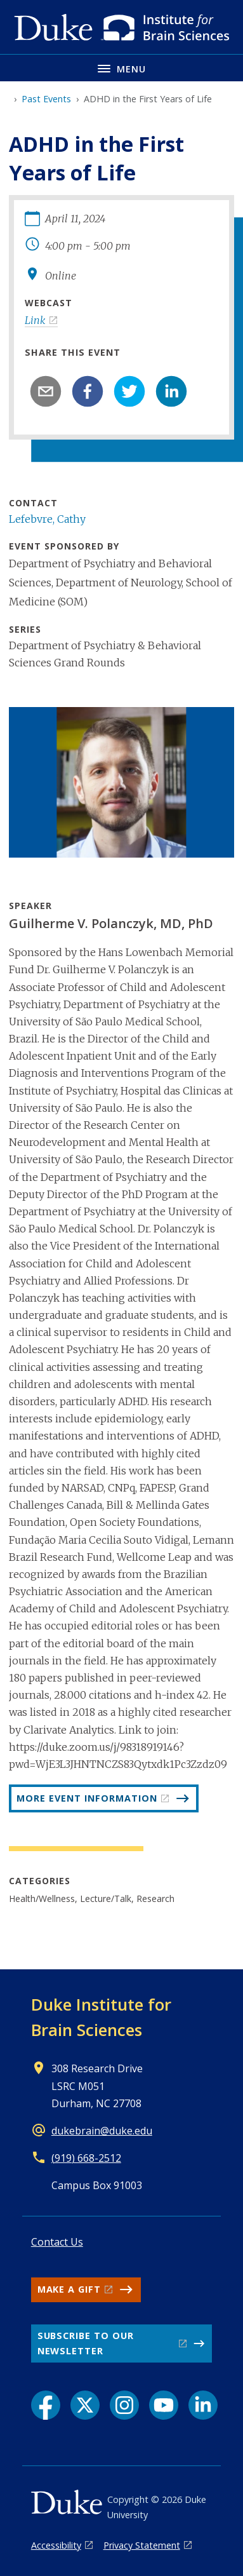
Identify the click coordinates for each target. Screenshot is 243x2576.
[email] (46, 391)
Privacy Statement (141, 2545)
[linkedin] (171, 391)
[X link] (85, 2405)
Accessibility (56, 2545)
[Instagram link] (124, 2405)
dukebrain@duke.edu (101, 2131)
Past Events (46, 99)
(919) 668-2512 (86, 2158)
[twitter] (129, 391)
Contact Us (57, 2242)
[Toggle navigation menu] (121, 67)
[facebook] (87, 391)
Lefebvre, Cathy (47, 519)
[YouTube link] (163, 2405)
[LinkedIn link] (203, 2405)
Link (35, 320)
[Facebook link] (45, 2405)
